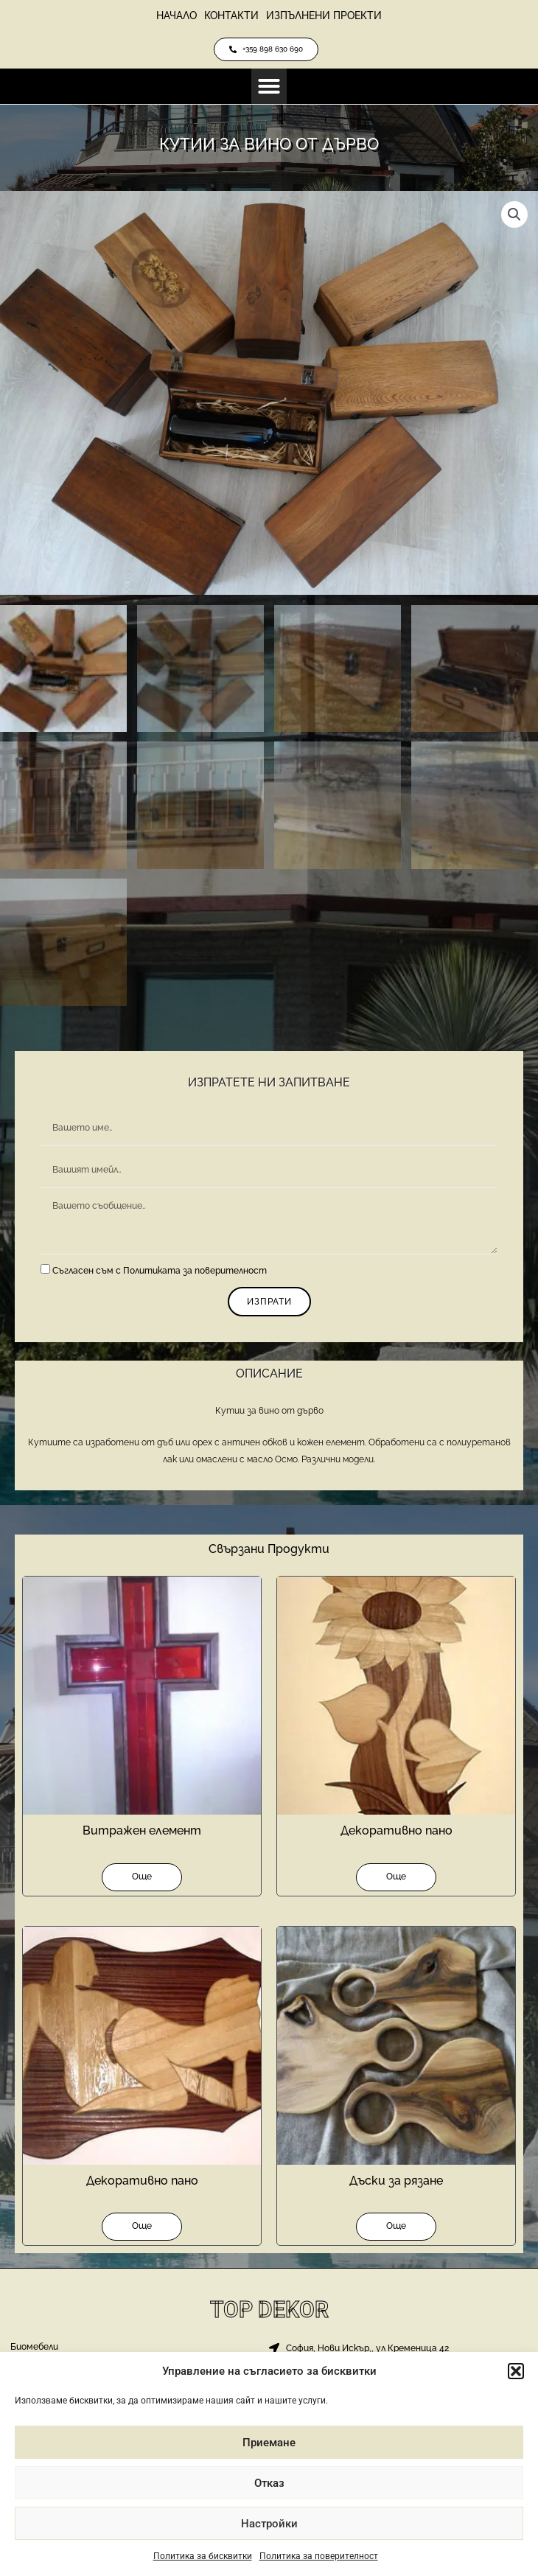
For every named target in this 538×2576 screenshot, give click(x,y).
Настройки (269, 2523)
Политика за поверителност (318, 2556)
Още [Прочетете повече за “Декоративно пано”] (396, 1876)
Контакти (231, 15)
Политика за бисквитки (202, 2556)
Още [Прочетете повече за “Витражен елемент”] (142, 1876)
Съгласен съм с (159, 1271)
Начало (176, 15)
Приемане (269, 2442)
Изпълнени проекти (324, 15)
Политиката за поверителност (195, 1271)
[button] (516, 2371)
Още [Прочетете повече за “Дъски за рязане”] (396, 2226)
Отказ (269, 2483)
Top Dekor (269, 2309)
